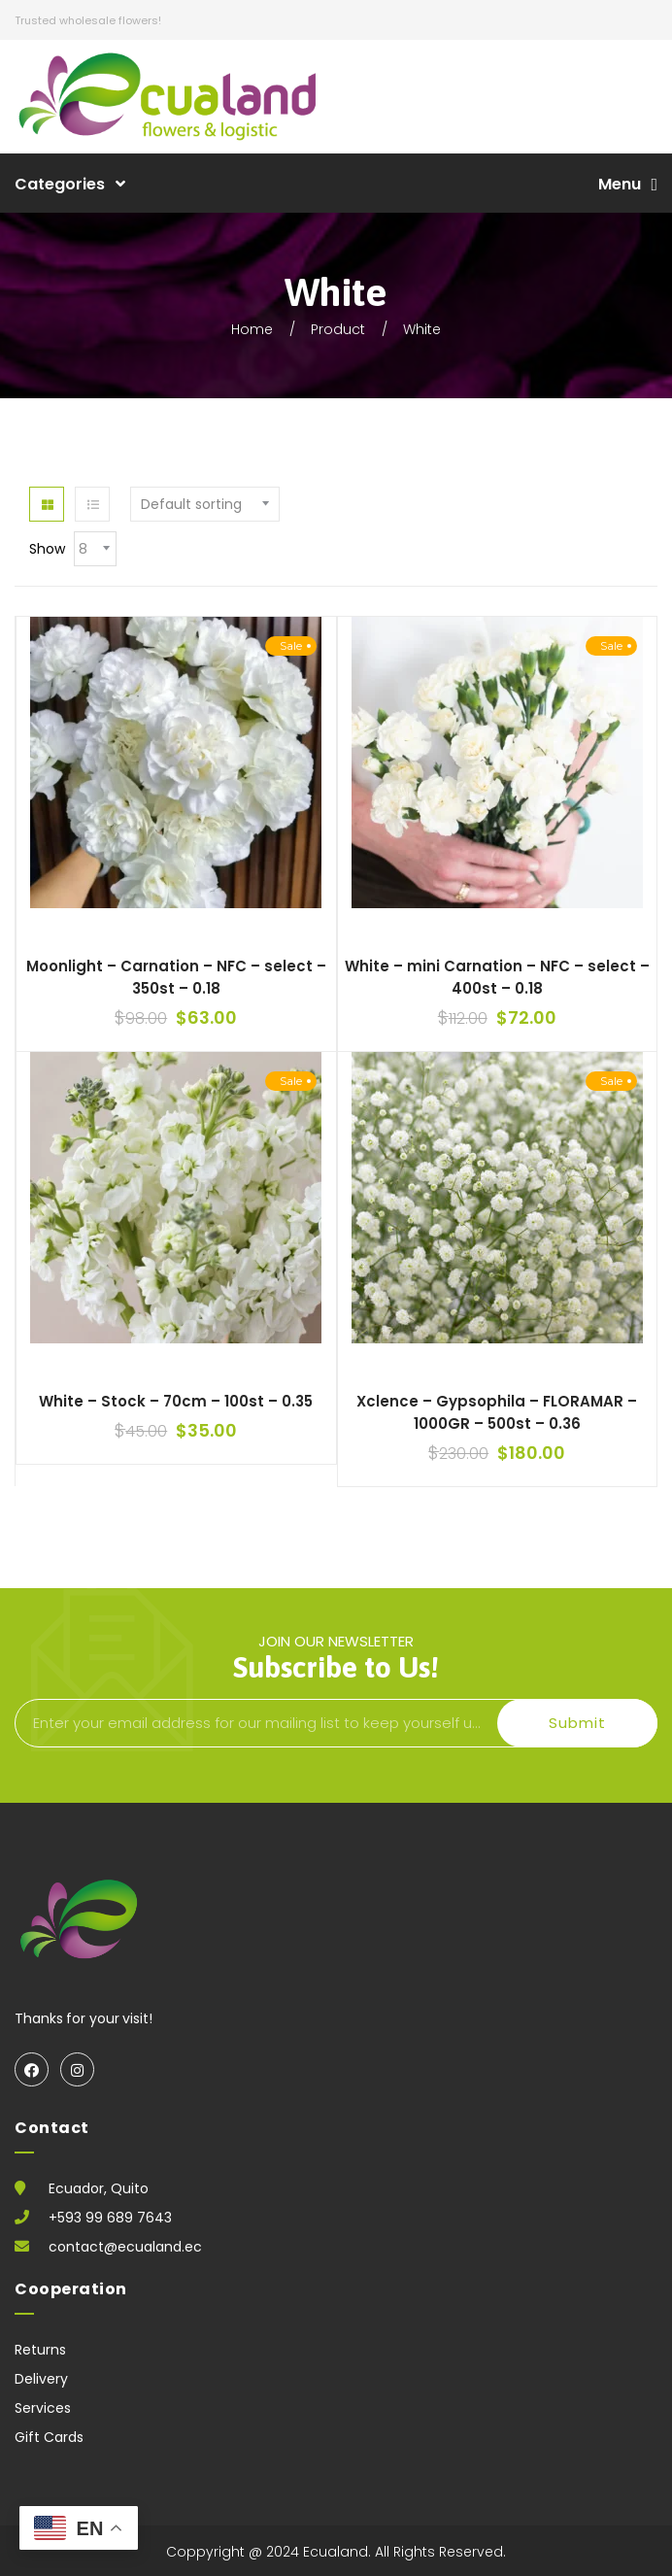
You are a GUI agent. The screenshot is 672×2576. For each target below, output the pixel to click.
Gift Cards (49, 2437)
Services (43, 2408)
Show (47, 549)
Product (338, 329)
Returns (40, 2349)
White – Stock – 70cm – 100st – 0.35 (176, 1401)
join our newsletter (336, 1655)
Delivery (41, 2379)
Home (252, 329)
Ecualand (335, 2551)
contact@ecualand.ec (125, 2246)
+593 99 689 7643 (110, 2217)
